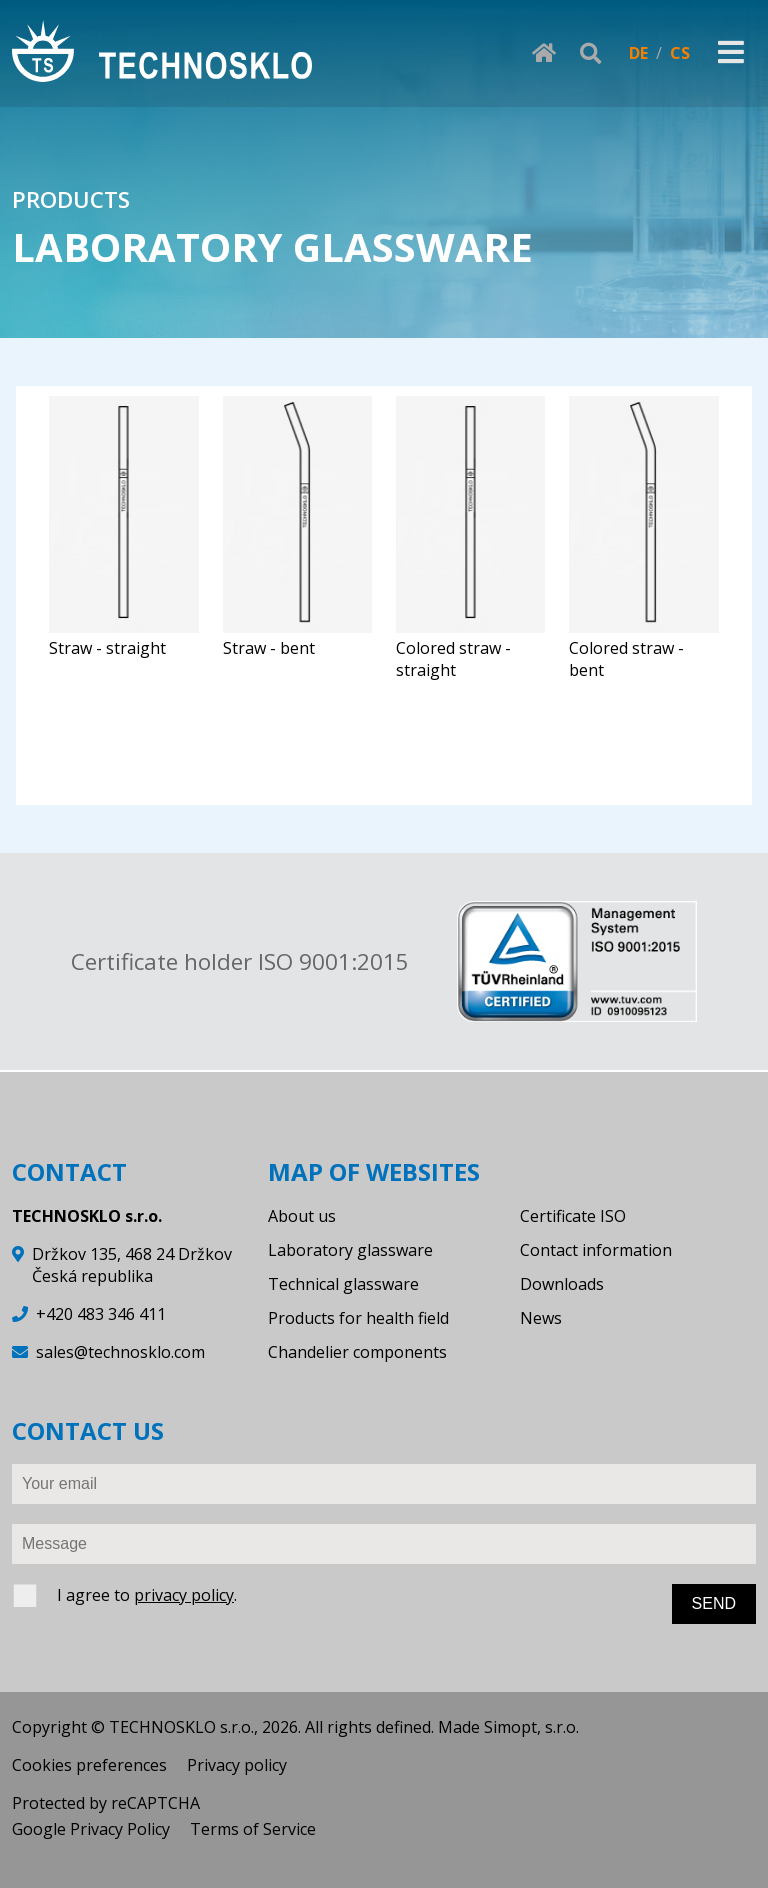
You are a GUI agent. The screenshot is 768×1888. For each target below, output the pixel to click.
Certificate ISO (573, 1216)
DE (638, 53)
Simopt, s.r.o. (531, 1727)
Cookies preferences (89, 1765)
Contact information (596, 1250)
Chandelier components (357, 1352)
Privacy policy (237, 1765)
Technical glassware (343, 1284)
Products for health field (358, 1318)
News (541, 1318)
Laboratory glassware (350, 1250)
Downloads (562, 1284)
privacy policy (184, 1595)
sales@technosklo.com (120, 1352)
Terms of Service (253, 1829)
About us (302, 1216)
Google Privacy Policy (91, 1829)
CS (680, 53)
